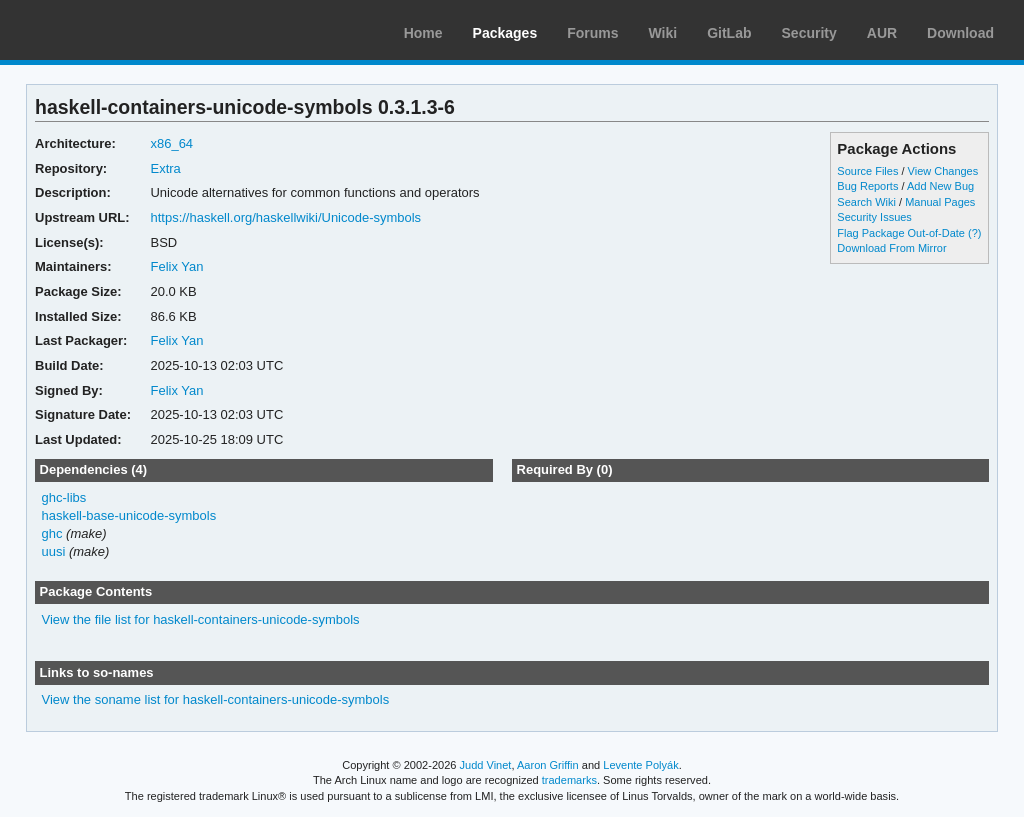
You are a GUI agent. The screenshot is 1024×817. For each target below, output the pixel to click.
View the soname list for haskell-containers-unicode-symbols (216, 699)
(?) (974, 233)
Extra (165, 168)
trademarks (569, 780)
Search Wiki (866, 202)
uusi (54, 551)
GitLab (729, 33)
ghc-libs (64, 497)
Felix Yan (176, 266)
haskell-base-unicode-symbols (129, 515)
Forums (592, 33)
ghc (52, 533)
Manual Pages (940, 202)
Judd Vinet (486, 765)
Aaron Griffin (548, 765)
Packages (505, 33)
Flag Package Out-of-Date (901, 233)
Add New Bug (940, 186)
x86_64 (171, 143)
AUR (882, 33)
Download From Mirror (891, 248)
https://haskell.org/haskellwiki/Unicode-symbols (285, 217)
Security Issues (874, 217)
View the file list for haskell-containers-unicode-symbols (201, 619)
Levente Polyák (640, 765)
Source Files (867, 171)
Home (423, 33)
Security (809, 33)
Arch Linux (110, 30)
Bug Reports (867, 186)
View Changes (943, 171)
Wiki (663, 33)
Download (960, 33)
